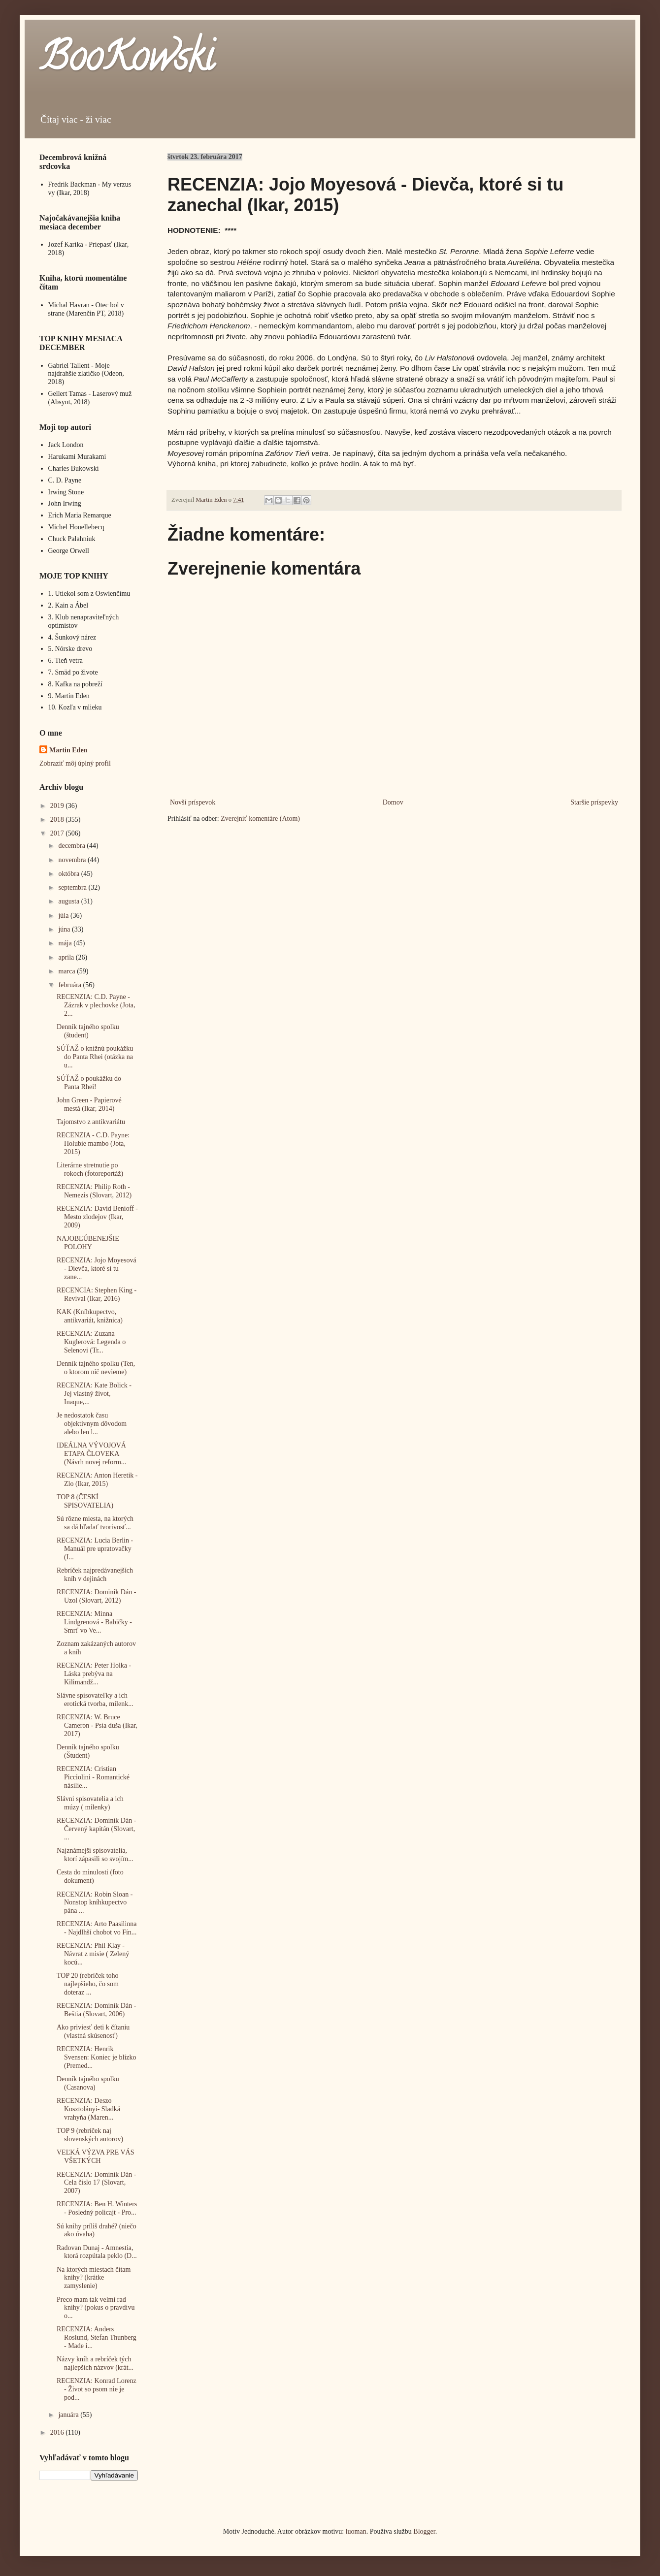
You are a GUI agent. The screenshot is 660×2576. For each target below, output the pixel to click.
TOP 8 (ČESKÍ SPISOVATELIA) (85, 1501)
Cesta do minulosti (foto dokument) (90, 1876)
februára (70, 985)
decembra (72, 845)
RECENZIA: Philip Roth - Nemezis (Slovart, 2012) (94, 1191)
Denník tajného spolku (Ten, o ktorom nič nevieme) (96, 1368)
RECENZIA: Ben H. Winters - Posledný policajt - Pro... (97, 2208)
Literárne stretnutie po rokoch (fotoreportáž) (90, 1169)
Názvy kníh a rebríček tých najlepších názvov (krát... (95, 2363)
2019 (58, 805)
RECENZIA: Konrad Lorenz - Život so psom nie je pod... (96, 2389)
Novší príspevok (192, 802)
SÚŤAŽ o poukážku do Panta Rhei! (89, 1083)
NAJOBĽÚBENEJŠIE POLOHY (88, 1243)
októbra (69, 873)
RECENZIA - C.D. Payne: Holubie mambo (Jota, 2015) (93, 1143)
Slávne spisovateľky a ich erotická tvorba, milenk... (95, 1699)
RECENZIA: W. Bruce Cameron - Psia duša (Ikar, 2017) (97, 1725)
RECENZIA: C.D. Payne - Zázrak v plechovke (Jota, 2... (96, 1005)
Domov (393, 802)
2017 (58, 833)
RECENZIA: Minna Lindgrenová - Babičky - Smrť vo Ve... (94, 1622)
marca (67, 971)
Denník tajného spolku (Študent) (88, 1751)
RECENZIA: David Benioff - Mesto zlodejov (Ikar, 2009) (97, 1217)
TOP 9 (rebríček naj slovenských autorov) (90, 2135)
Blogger (424, 2531)
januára (69, 2414)
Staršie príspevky (594, 802)
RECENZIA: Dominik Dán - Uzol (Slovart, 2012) (96, 1596)
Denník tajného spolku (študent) (88, 1031)
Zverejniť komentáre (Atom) (260, 818)
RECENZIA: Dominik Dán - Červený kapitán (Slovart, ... (96, 1829)
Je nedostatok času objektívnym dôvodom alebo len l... (92, 1424)
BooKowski (126, 61)
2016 (58, 2432)
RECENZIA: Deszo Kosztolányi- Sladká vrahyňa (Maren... (88, 2109)
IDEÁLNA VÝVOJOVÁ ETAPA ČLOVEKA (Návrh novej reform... (91, 1454)
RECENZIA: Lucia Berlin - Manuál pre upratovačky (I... (95, 1549)
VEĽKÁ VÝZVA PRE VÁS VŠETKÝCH (95, 2156)
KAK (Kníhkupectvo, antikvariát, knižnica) (90, 1316)
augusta (69, 901)
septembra (73, 887)
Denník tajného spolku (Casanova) (88, 2083)
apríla (66, 957)
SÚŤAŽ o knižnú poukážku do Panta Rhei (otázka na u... (95, 1057)
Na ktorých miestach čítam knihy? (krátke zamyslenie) (94, 2278)
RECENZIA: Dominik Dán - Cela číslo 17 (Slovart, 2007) (96, 2183)
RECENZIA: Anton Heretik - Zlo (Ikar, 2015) (97, 1479)
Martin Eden (68, 750)
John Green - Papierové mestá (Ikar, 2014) (89, 1104)
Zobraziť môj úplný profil (75, 763)
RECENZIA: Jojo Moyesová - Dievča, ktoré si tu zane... (96, 1268)
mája (65, 943)
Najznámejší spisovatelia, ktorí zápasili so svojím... (95, 1855)
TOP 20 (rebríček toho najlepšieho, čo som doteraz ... (88, 1984)
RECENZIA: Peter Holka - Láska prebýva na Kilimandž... (94, 1674)
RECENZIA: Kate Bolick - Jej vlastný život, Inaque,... (94, 1394)
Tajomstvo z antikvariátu (91, 1122)
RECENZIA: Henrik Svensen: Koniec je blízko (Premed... (96, 2057)
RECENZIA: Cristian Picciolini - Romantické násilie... (93, 1777)
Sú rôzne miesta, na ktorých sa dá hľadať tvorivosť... (95, 1523)
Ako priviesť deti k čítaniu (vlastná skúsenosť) (93, 2031)
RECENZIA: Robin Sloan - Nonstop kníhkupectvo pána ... (94, 1903)
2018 (58, 819)
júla (64, 915)
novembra (72, 860)
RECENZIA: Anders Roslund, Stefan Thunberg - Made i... (96, 2337)
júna (65, 929)
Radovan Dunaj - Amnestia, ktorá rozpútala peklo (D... (97, 2252)
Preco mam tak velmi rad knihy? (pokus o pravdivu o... (95, 2308)
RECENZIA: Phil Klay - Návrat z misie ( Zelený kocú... (93, 1954)
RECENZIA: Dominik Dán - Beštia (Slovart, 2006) (96, 2010)
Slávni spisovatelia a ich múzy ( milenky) (90, 1803)
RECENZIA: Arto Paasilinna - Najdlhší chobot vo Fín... (97, 1928)
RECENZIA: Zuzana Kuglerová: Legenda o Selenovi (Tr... (91, 1342)
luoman (356, 2531)
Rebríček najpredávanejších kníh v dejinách (95, 1574)
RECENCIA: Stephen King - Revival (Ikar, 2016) (96, 1294)
